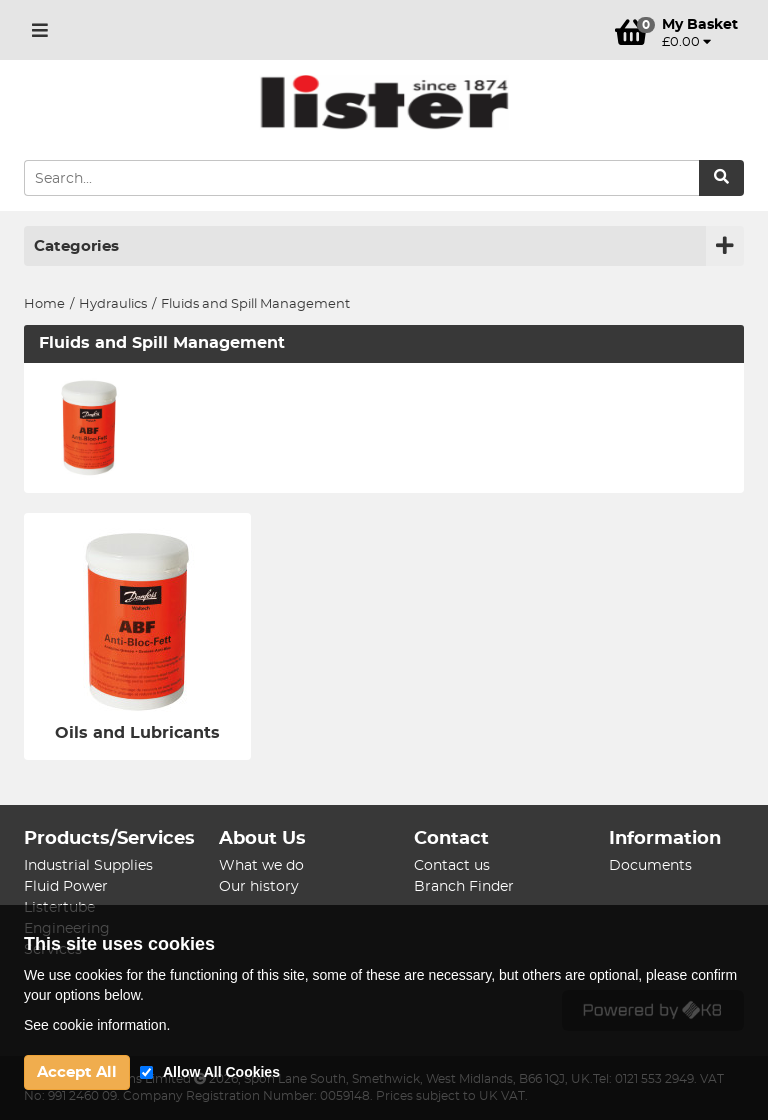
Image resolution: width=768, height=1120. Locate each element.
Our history (259, 887)
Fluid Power (66, 887)
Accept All (77, 1072)
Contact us (452, 866)
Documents (650, 866)
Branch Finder (464, 887)
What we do (261, 866)
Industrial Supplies (88, 866)
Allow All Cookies (221, 1072)
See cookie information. (97, 1025)
